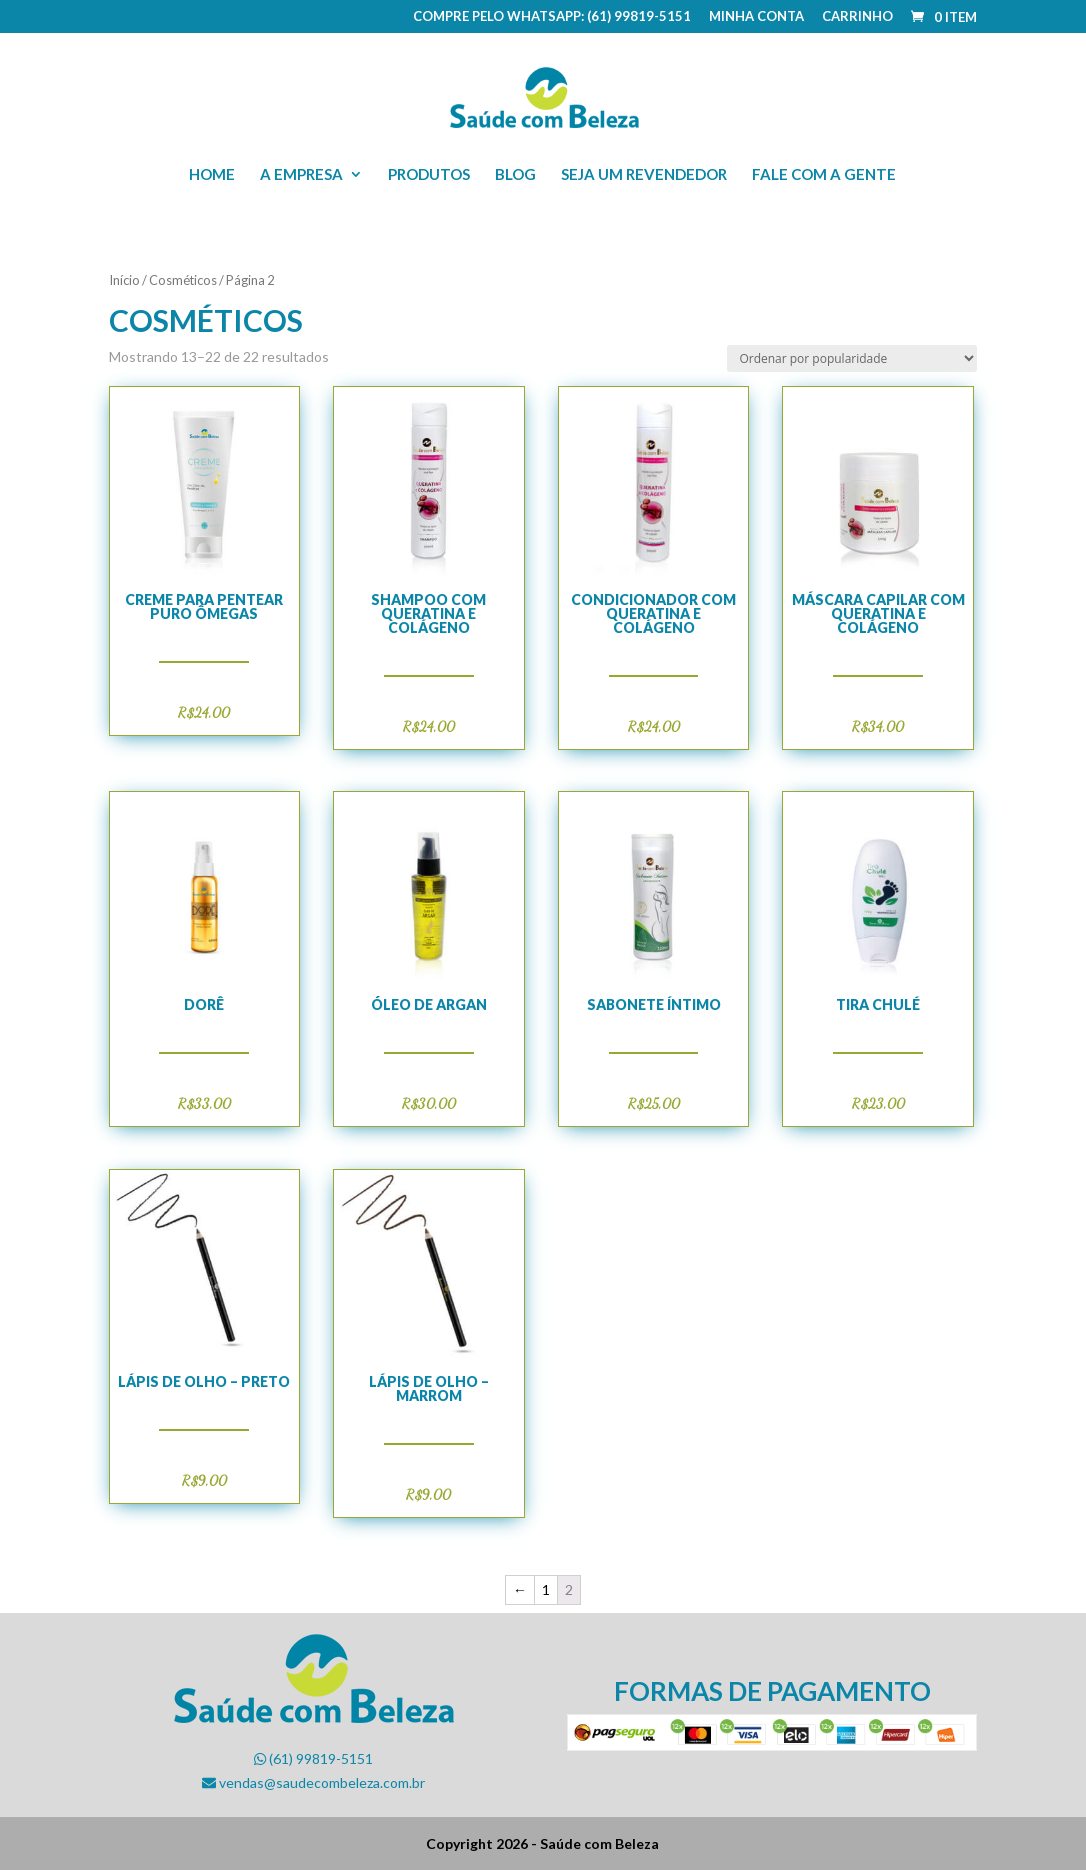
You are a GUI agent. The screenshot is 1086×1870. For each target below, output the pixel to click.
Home (212, 175)
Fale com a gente (824, 175)
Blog (515, 175)
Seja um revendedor (644, 175)
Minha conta (756, 17)
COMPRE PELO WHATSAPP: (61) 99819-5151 (552, 17)
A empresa (301, 175)
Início (124, 280)
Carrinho (857, 17)
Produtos (429, 175)
